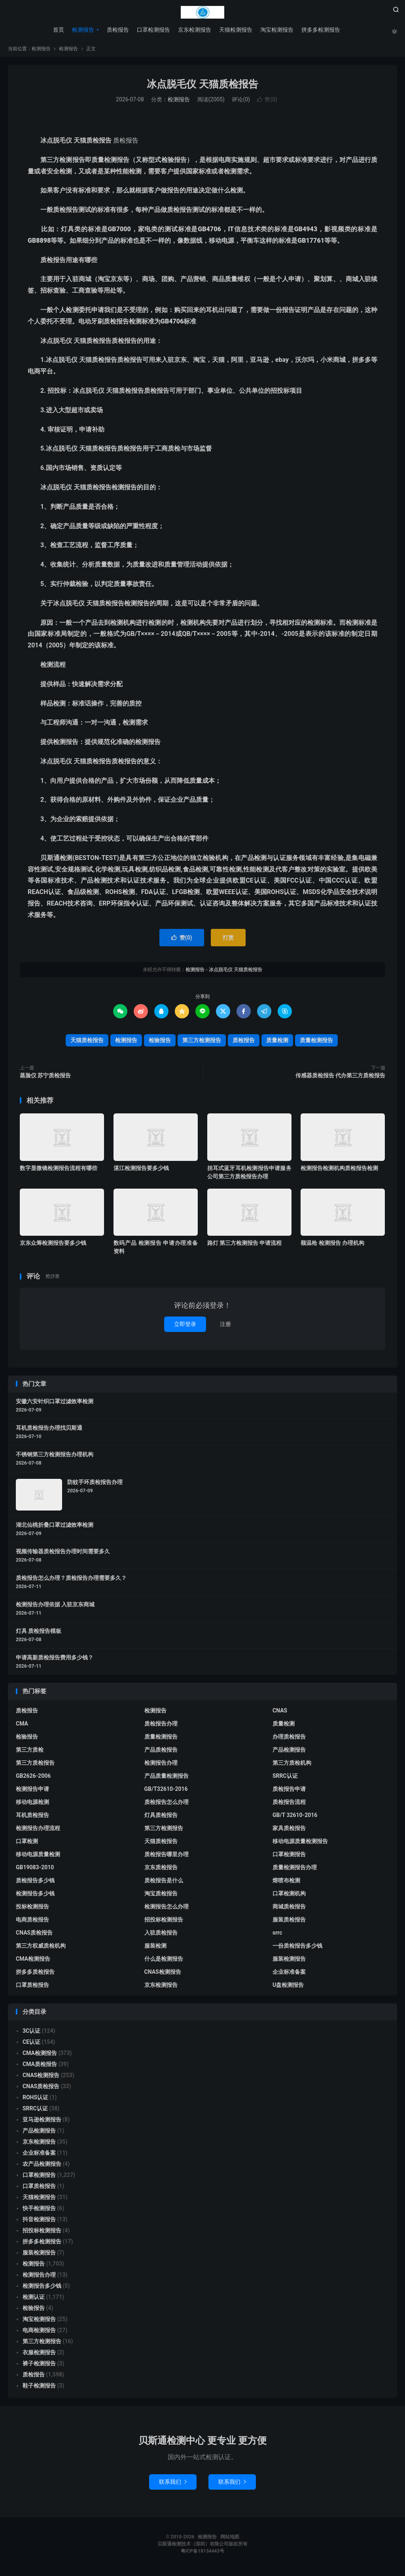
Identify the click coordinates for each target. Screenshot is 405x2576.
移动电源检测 (32, 1804)
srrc (277, 1935)
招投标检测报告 (163, 1922)
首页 (57, 30)
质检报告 (117, 30)
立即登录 (185, 1326)
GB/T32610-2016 (166, 1791)
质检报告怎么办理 (166, 1804)
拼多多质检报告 (35, 1974)
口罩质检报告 (32, 1987)
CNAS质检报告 (34, 1935)
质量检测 (277, 1042)
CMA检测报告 (33, 1961)
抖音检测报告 (39, 2221)
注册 (225, 1326)
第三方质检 (30, 1752)
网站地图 (229, 2539)
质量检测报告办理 (295, 1869)
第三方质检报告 (35, 1765)
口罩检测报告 (152, 30)
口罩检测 (27, 1843)
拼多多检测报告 (320, 30)
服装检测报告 (289, 1961)
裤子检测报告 (39, 2366)
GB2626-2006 (33, 1778)
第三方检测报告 (201, 1042)
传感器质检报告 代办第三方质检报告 (340, 1078)
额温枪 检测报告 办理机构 (332, 1245)
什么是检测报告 (163, 1961)
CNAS (280, 1713)
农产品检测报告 (42, 2166)
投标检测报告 (32, 1909)
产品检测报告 (289, 1752)
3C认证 (31, 2033)
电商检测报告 (39, 2332)
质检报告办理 (161, 1726)
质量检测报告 (316, 1042)
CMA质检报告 (40, 2066)
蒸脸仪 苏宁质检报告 (45, 1078)
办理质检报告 (289, 1739)
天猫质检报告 (87, 1042)
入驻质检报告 (161, 1935)
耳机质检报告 (32, 1817)
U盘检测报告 (288, 1987)
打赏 (228, 940)
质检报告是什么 (163, 1883)
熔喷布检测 (286, 1883)
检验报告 (160, 1042)
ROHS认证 (35, 2100)
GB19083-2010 (35, 1869)
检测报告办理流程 (38, 1830)
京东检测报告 (193, 30)
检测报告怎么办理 (166, 1909)
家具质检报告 (289, 1830)
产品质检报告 (161, 1752)
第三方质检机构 (292, 1765)
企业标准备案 (289, 1974)
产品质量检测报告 (166, 1778)
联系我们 (173, 2484)
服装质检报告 (289, 1922)
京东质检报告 (161, 1869)
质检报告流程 (289, 1804)
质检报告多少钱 (35, 1883)
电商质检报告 (32, 1922)
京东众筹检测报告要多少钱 (53, 1245)
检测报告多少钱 (35, 1896)
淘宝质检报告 (161, 1896)
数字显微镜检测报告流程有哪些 (58, 1170)
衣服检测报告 (39, 2355)
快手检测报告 (39, 2210)
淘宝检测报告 (276, 30)
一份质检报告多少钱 (297, 1948)
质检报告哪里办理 (166, 1856)
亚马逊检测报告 (42, 2122)
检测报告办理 (161, 1765)
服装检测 (155, 1948)
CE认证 (31, 2044)
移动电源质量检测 (38, 1856)
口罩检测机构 (289, 1896)
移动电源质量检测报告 (300, 1843)
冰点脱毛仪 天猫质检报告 (202, 86)
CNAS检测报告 (162, 1974)
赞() (267, 102)
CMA (22, 1726)
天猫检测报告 (235, 30)
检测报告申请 (32, 1791)
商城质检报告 (289, 1909)
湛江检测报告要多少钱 (141, 1170)
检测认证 (34, 2299)
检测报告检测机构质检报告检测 (339, 1170)
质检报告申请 (289, 1791)
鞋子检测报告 (39, 2388)
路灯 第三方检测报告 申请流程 (244, 1245)
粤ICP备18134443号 (202, 2554)
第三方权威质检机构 (41, 1948)
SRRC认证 (285, 1778)
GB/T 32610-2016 (295, 1817)
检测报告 (202, 12)
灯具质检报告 (161, 1817)
